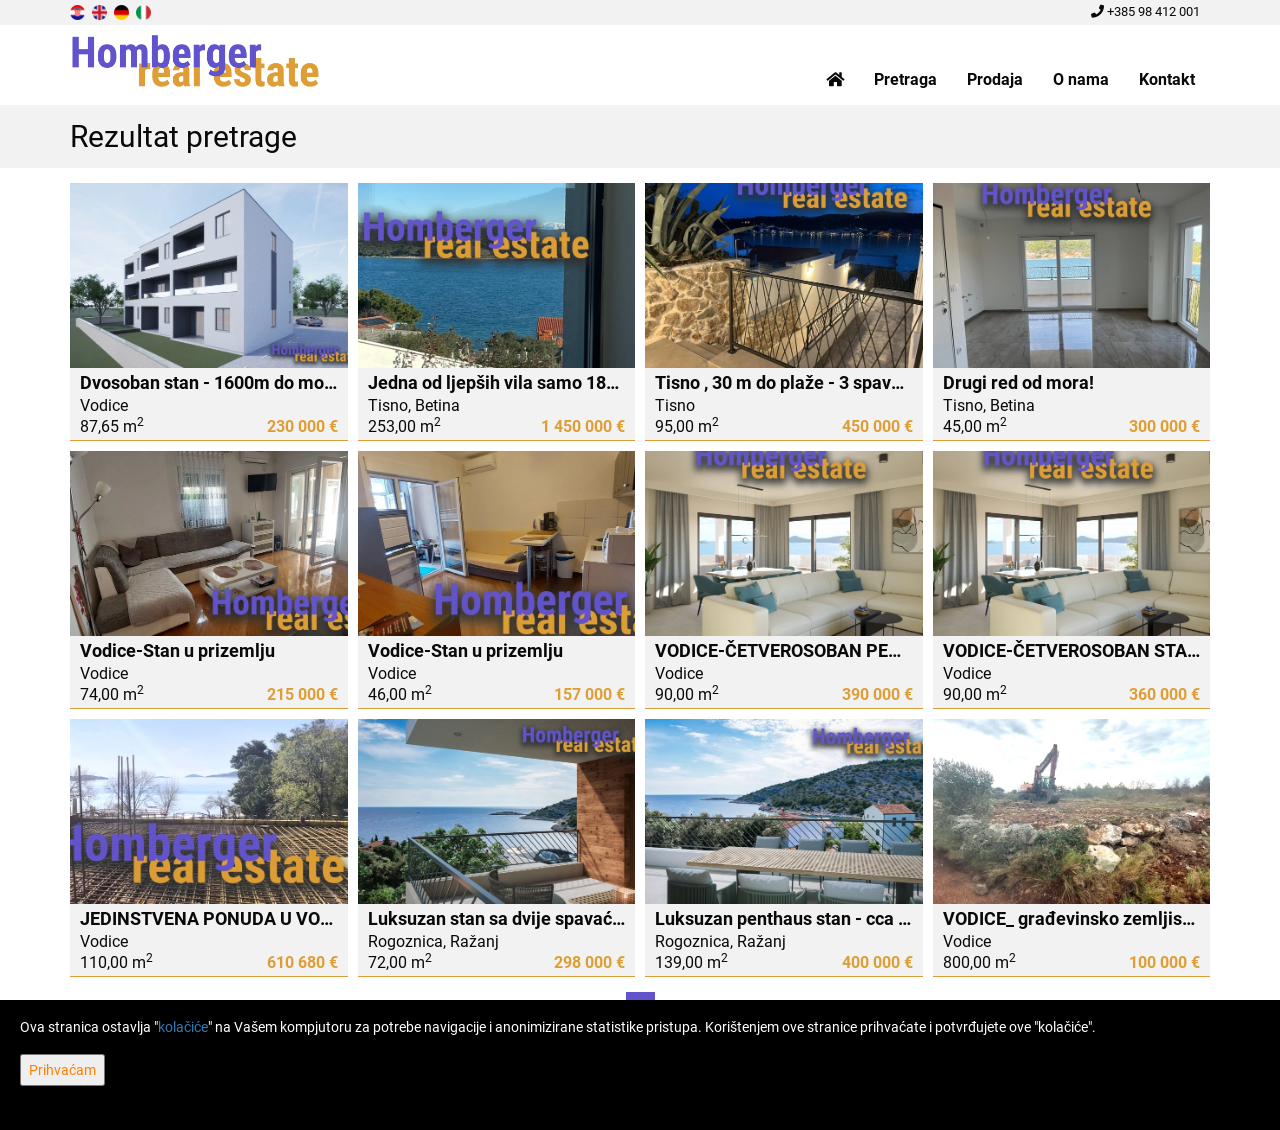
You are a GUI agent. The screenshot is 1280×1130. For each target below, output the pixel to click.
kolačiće (183, 1027)
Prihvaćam (62, 1070)
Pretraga (905, 79)
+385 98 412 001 (1145, 11)
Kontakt (1167, 79)
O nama (1081, 79)
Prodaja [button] (995, 79)
